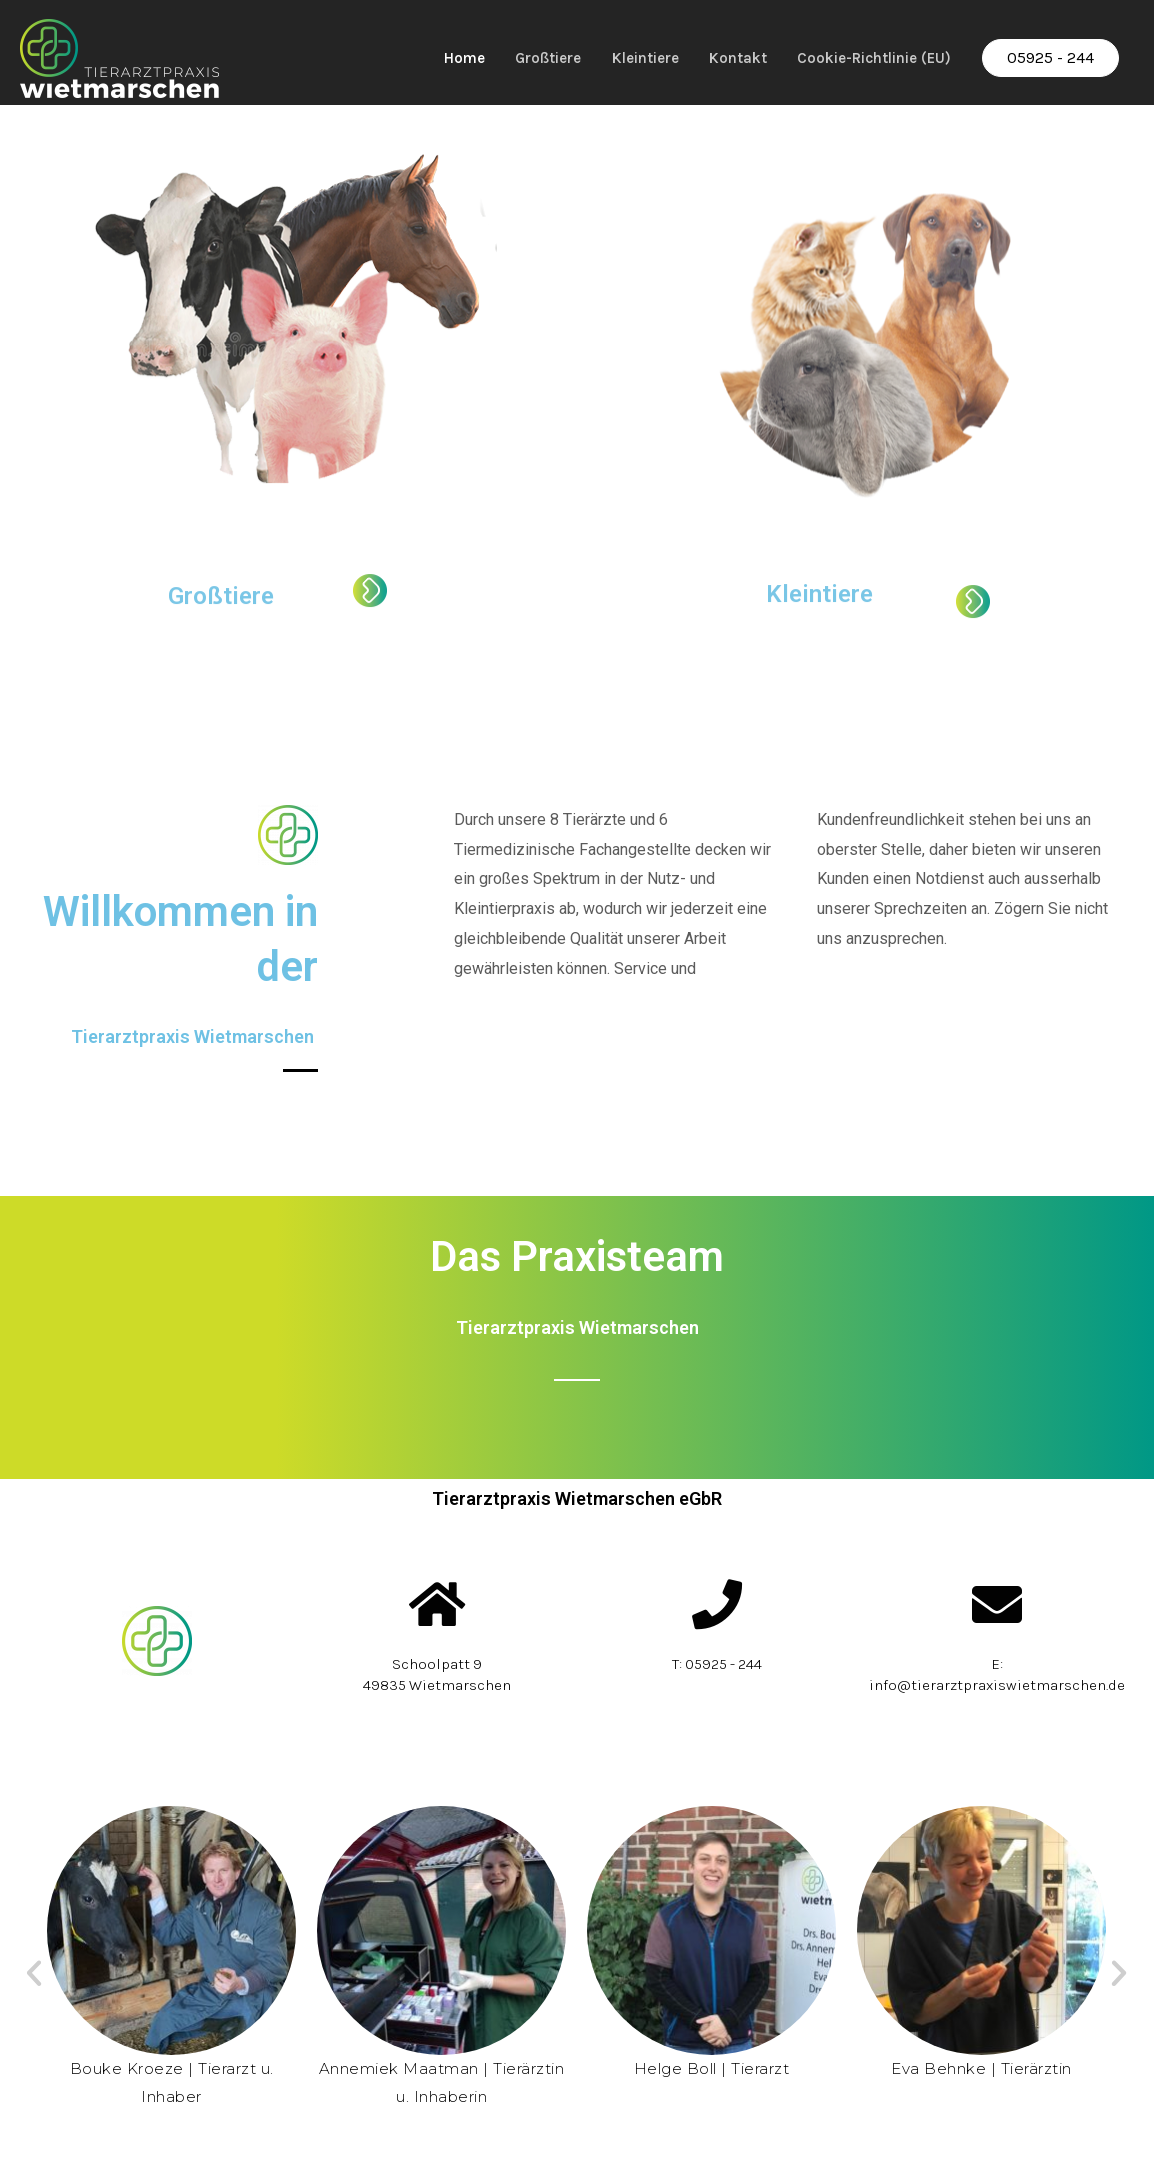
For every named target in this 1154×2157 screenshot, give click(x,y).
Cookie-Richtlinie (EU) (866, 55)
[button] (34, 1979)
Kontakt (720, 55)
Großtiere (513, 55)
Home (421, 55)
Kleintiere (619, 55)
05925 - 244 (1049, 55)
